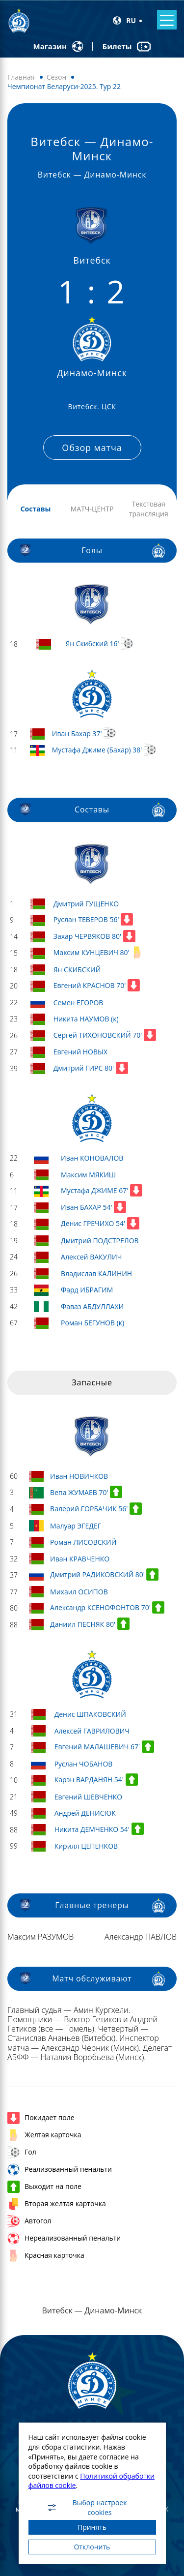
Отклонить (92, 2546)
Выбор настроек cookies (86, 2507)
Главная (21, 77)
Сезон (57, 77)
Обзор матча (92, 447)
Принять (92, 2527)
